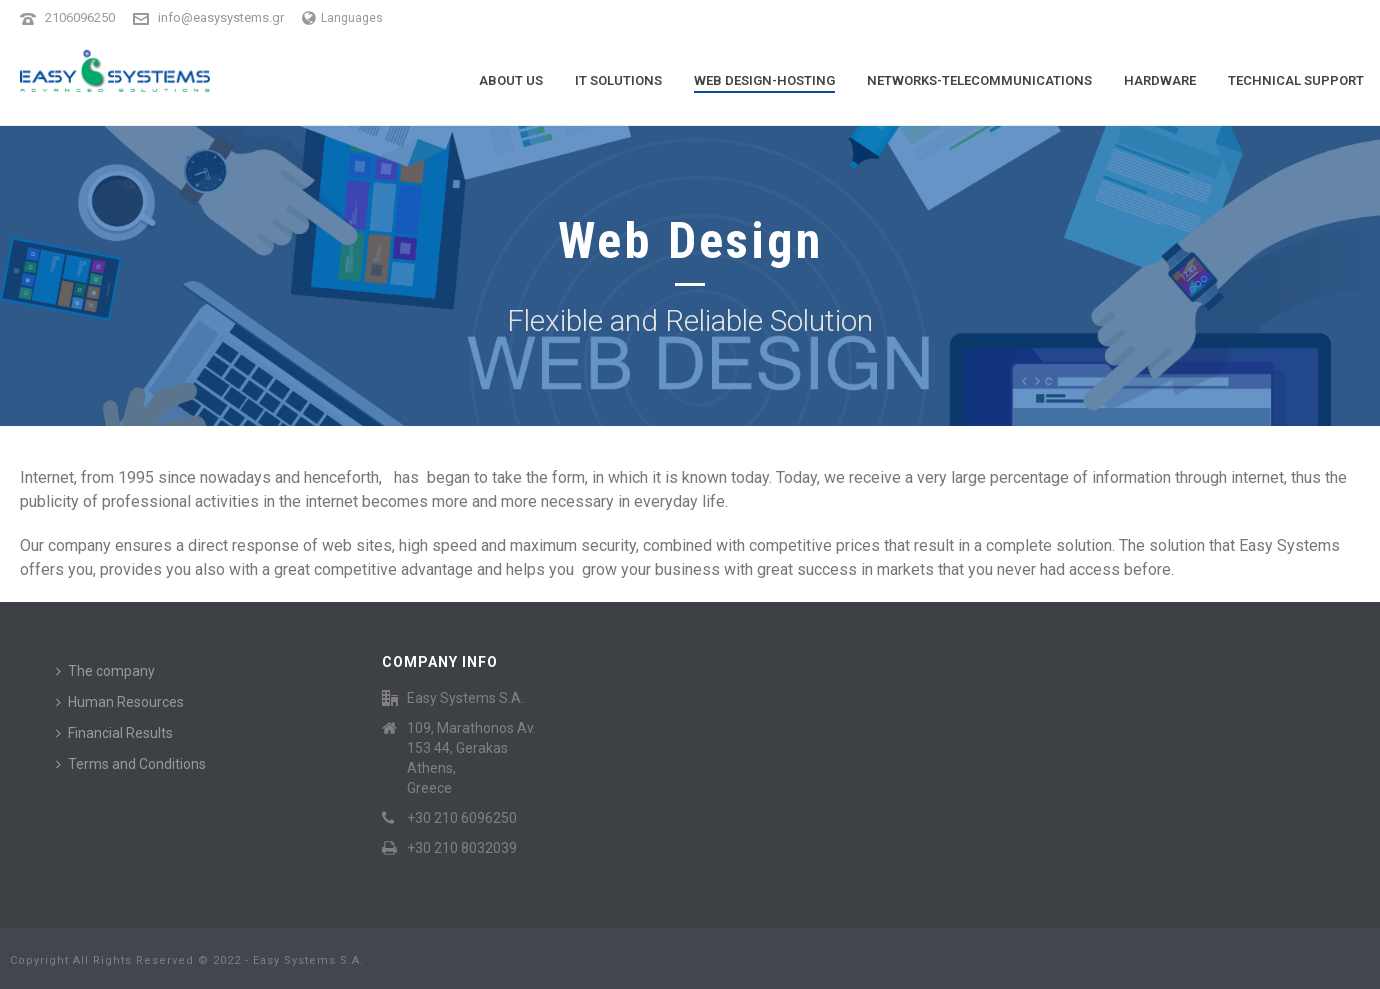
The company (105, 671)
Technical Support (1296, 80)
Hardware (1160, 80)
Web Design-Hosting (764, 80)
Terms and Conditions (131, 764)
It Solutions (618, 80)
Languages (342, 18)
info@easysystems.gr (221, 17)
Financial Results (114, 733)
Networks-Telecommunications (979, 80)
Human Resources (120, 702)
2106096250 (80, 17)
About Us (511, 80)
